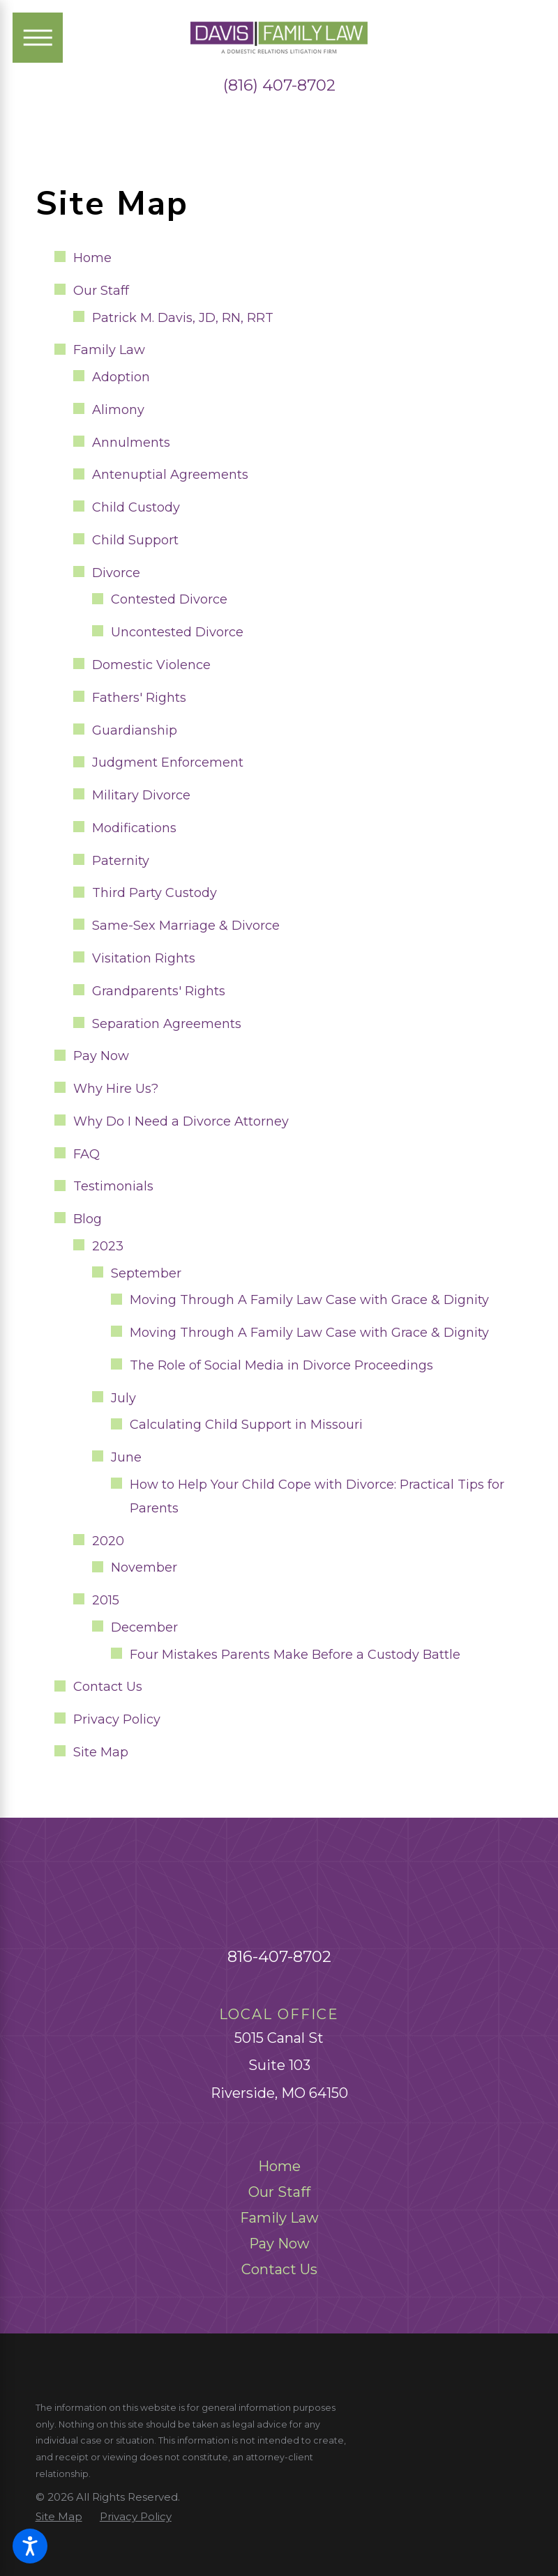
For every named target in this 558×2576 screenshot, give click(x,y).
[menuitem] (279, 2166)
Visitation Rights (143, 958)
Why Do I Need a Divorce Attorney (181, 1121)
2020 (108, 1541)
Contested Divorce (169, 599)
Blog (87, 1219)
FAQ (86, 1154)
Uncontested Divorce (177, 632)
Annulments (131, 442)
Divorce (116, 573)
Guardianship (134, 730)
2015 (105, 1600)
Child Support (135, 540)
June (126, 1457)
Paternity (120, 860)
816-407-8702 (279, 1956)
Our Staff (101, 290)
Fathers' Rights (139, 697)
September (146, 1273)
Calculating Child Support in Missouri (246, 1424)
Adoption (121, 377)
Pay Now (101, 1056)
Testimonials (113, 1186)
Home (92, 258)
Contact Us (107, 1686)
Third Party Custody (154, 892)
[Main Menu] (38, 38)
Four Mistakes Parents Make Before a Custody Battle (295, 1654)
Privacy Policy (116, 1719)
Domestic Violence (151, 665)
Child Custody (136, 507)
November (144, 1567)
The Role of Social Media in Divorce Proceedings (281, 1365)
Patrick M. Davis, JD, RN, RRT (182, 317)
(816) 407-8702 (279, 85)
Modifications (134, 828)
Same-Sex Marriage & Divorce (186, 925)
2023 (107, 1246)
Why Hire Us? (115, 1088)
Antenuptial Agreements (170, 474)
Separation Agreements (166, 1024)
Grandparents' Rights (158, 991)
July (123, 1398)
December (144, 1627)
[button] (30, 2546)
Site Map (100, 1752)
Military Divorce (141, 795)
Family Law (109, 350)
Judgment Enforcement (167, 762)
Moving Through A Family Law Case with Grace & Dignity (309, 1300)
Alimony (118, 409)
